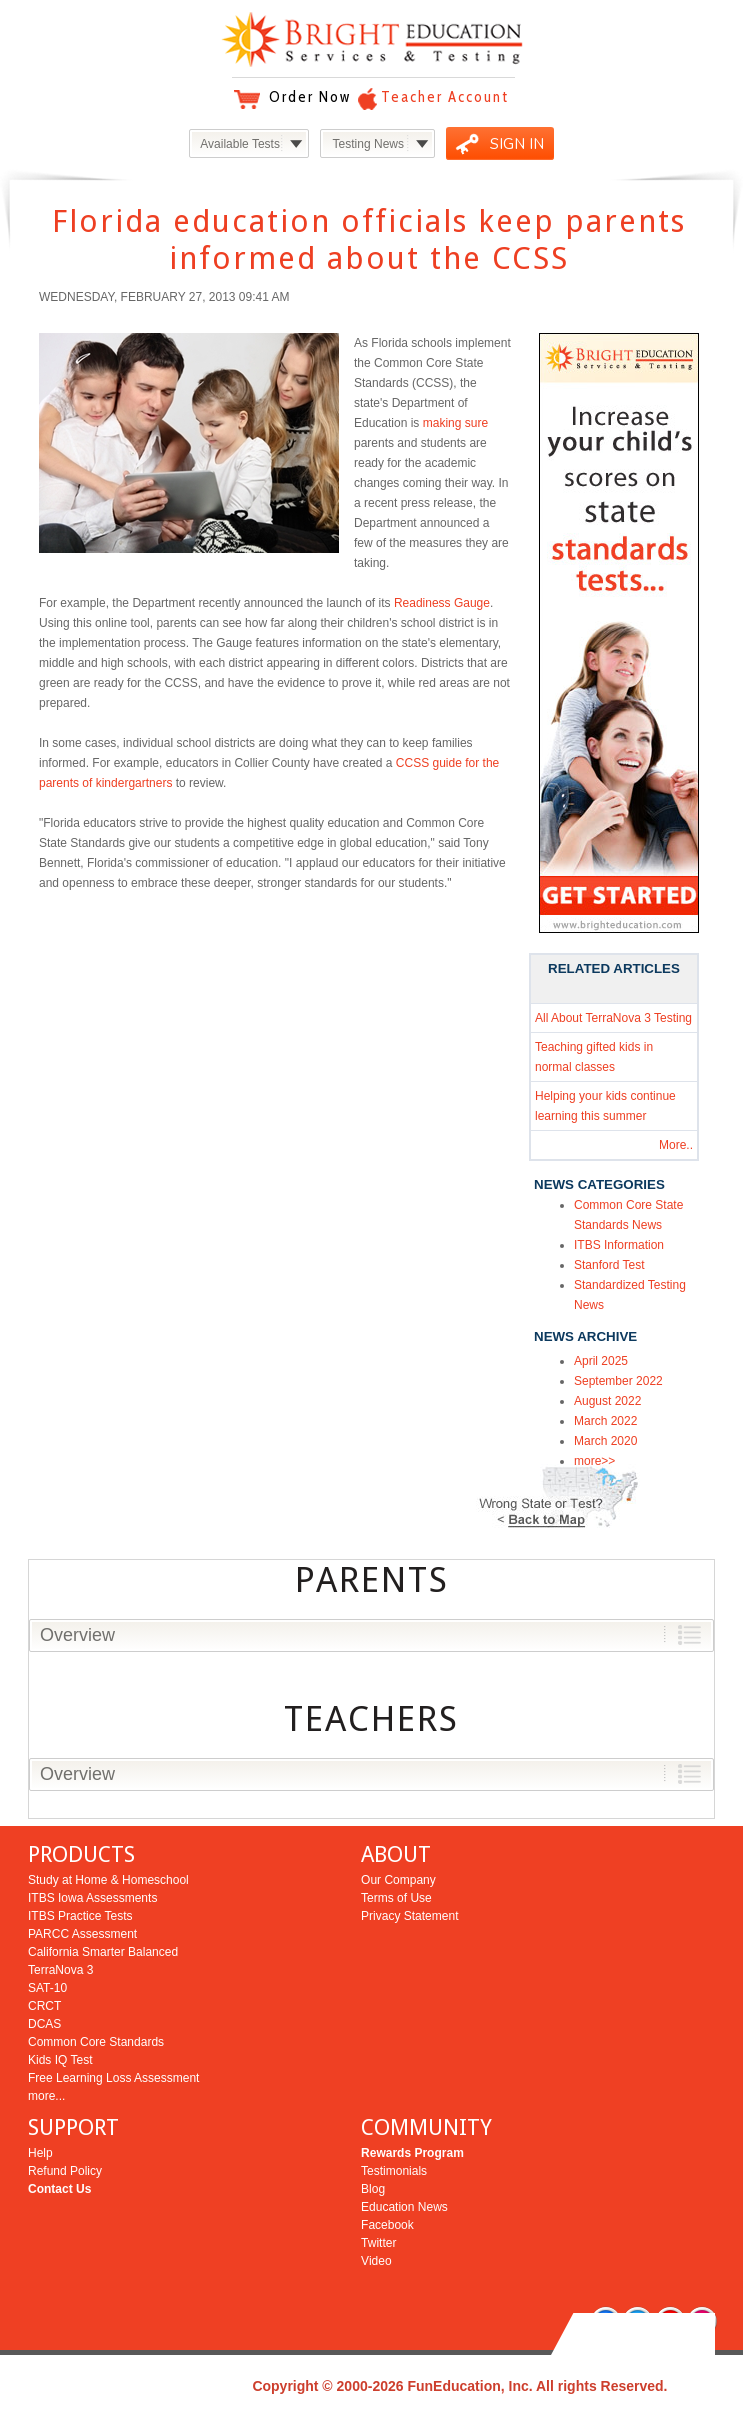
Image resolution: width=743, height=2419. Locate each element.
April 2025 (601, 1361)
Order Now (310, 97)
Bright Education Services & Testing (372, 39)
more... (46, 2096)
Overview (77, 1635)
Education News (404, 2207)
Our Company (398, 1880)
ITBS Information (619, 1245)
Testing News (368, 144)
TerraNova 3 (60, 1970)
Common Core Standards (96, 2042)
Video (376, 2261)
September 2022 (618, 1381)
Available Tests (240, 144)
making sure (455, 423)
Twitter (378, 2243)
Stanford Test (609, 1265)
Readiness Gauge (442, 603)
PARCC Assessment (82, 1934)
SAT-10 (47, 1988)
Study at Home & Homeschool (108, 1880)
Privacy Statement (409, 1916)
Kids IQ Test (60, 2060)
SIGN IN (517, 144)
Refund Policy (65, 2171)
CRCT (44, 2006)
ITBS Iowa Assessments (92, 1898)
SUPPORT (73, 2127)
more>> (594, 1461)
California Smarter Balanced (103, 1952)
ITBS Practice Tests (80, 1916)
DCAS (44, 2024)
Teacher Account (445, 97)
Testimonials (394, 2171)
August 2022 (607, 1401)
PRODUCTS (81, 1854)
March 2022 (605, 1421)
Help (40, 2153)
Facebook (387, 2225)
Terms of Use (396, 1898)
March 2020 (605, 1441)
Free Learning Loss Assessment (113, 2078)
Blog (373, 2189)
